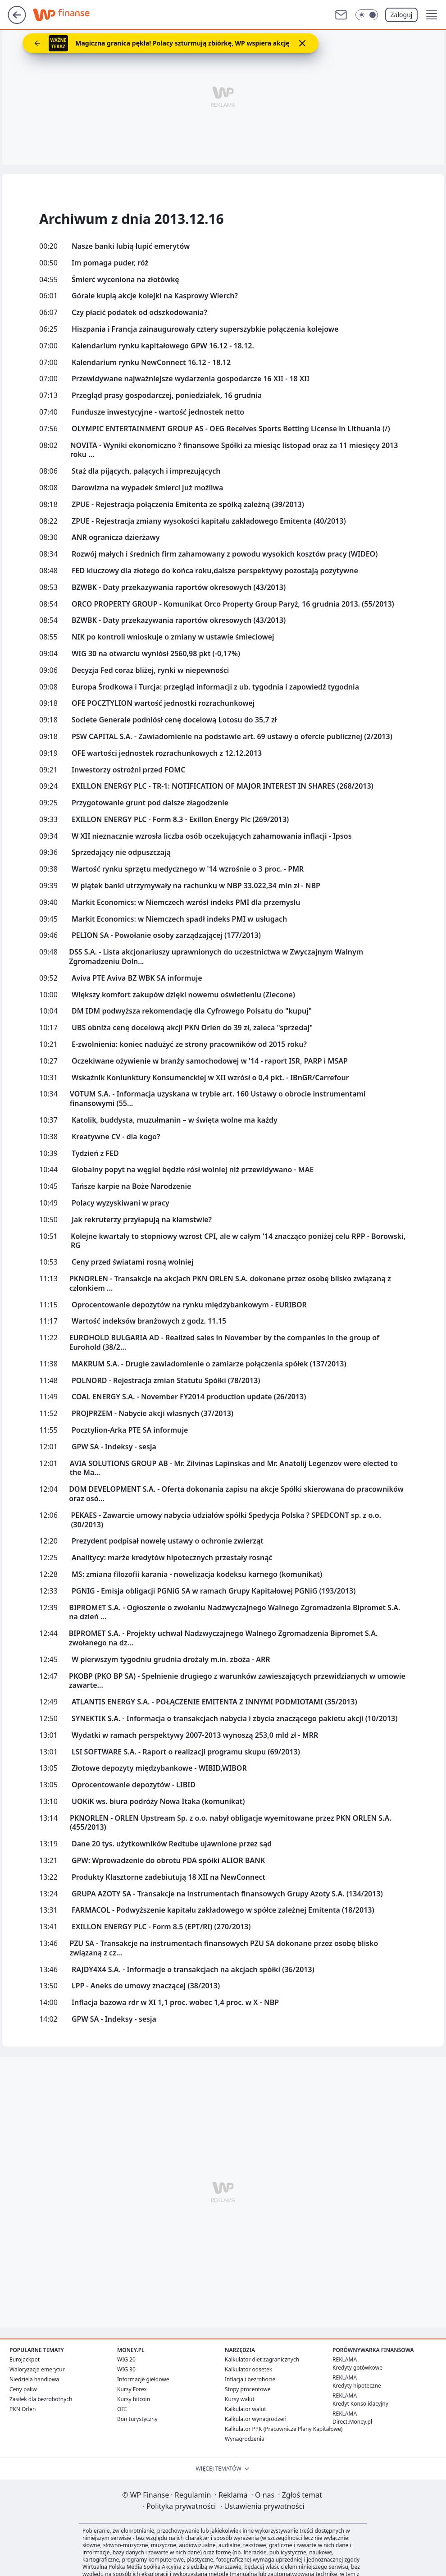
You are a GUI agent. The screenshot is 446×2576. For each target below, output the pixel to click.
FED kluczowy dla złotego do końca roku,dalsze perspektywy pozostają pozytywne (215, 570)
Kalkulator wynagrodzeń (256, 2419)
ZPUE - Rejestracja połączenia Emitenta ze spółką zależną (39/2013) (188, 504)
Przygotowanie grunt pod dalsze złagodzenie (150, 803)
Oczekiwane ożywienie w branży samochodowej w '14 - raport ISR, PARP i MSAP (210, 1061)
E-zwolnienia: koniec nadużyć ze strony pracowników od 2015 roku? (189, 1044)
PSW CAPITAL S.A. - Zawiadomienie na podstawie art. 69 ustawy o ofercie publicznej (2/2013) (232, 736)
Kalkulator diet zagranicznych (262, 2359)
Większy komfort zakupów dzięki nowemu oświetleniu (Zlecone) (183, 995)
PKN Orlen (22, 2409)
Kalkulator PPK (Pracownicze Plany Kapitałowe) (283, 2429)
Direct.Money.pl (352, 2421)
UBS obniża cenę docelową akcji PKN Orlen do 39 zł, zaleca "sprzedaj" (192, 1027)
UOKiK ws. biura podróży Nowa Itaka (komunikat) (158, 1801)
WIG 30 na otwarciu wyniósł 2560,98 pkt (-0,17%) (156, 653)
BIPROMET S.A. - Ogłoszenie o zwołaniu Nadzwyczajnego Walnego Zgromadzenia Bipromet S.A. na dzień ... (234, 1612)
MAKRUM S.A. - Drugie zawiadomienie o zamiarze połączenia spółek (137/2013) (209, 1364)
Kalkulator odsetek (248, 2369)
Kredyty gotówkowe (357, 2367)
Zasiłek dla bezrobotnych (41, 2399)
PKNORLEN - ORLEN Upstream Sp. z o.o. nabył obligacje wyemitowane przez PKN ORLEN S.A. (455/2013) (230, 1822)
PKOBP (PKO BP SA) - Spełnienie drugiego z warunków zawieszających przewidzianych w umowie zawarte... (237, 1681)
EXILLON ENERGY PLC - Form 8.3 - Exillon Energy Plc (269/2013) (180, 819)
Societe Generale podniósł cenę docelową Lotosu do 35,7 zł (174, 720)
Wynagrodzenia (244, 2439)
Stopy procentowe (247, 2389)
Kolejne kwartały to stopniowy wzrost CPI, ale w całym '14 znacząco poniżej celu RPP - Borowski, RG (238, 1241)
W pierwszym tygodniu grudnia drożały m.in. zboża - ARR (171, 1659)
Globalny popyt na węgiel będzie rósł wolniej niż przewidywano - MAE (193, 1169)
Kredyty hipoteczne (356, 2385)
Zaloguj (402, 14)
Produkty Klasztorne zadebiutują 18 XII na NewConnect (168, 1877)
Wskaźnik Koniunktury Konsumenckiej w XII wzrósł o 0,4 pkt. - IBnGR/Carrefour (210, 1077)
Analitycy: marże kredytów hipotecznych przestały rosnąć (172, 1557)
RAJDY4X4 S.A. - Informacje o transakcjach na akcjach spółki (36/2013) (193, 1969)
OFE (122, 2409)
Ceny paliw (23, 2389)
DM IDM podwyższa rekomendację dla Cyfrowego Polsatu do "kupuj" (192, 1011)
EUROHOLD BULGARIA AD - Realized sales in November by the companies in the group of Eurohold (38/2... (224, 1342)
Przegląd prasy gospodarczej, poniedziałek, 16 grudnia (167, 395)
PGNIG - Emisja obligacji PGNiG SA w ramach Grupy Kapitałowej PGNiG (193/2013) (213, 1591)
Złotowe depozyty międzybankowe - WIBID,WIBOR (159, 1768)
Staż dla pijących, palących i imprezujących (146, 471)
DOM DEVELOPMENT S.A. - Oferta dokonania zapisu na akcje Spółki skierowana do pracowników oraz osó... (236, 1493)
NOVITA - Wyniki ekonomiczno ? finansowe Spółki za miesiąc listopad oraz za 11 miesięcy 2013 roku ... (234, 450)
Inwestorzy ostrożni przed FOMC (128, 770)
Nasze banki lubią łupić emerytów (131, 246)
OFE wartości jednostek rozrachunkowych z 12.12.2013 (167, 753)
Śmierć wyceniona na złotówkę (125, 279)
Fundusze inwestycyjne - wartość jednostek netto (158, 412)
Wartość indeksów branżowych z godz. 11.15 (149, 1321)
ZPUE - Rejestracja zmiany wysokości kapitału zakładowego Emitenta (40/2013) (209, 521)
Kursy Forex (132, 2389)
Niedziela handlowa (34, 2379)
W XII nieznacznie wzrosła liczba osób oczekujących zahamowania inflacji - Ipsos (212, 836)
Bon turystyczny (137, 2419)
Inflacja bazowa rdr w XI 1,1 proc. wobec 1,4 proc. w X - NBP (175, 2002)
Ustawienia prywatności (262, 2506)
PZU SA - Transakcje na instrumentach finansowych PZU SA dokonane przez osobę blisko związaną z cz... (223, 1948)
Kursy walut (240, 2399)
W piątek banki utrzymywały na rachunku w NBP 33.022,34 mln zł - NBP (196, 886)
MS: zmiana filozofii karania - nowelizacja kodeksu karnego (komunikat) (197, 1574)
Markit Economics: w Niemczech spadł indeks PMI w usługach (179, 919)
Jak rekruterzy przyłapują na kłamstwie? (142, 1219)
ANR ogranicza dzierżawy (116, 537)
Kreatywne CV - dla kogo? (116, 1137)
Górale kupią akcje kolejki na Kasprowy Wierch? (155, 296)
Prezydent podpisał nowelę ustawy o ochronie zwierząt (168, 1541)
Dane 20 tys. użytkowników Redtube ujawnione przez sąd (172, 1844)
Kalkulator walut (245, 2409)
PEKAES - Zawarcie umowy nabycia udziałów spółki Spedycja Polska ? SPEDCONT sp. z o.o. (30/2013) (226, 1520)
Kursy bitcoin (133, 2399)
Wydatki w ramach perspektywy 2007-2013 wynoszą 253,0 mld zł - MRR (195, 1735)
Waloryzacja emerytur (37, 2369)
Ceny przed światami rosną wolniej (132, 1262)
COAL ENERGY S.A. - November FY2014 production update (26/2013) (189, 1397)
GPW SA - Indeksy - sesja (114, 1447)
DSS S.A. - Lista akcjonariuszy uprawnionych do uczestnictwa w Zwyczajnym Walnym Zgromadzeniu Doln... (216, 956)
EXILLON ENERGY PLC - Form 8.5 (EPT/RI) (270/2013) (161, 1927)
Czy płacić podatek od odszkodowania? (139, 312)
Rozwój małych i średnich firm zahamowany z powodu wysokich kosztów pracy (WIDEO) (225, 554)
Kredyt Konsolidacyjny (360, 2403)
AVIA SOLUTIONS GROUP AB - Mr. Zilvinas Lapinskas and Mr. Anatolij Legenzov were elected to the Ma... (234, 1468)
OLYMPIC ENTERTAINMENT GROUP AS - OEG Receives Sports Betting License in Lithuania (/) (231, 429)
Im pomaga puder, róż (110, 263)
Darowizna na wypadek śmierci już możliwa (147, 488)
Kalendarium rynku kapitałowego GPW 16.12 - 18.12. (163, 346)
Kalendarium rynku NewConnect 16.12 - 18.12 (151, 362)
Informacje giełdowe (143, 2379)
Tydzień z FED (95, 1153)
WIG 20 (126, 2359)
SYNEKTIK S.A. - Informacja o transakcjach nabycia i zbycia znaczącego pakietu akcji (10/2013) (234, 1718)
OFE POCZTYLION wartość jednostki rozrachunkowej (163, 703)
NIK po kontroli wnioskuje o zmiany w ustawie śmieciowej (173, 637)
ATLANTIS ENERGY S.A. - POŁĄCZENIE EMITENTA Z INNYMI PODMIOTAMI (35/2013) (214, 1702)
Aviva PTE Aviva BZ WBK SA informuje (137, 978)
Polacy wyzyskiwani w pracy (120, 1203)
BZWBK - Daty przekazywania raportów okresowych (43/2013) (179, 587)
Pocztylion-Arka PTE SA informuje (130, 1430)
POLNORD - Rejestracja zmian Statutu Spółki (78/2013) (166, 1380)
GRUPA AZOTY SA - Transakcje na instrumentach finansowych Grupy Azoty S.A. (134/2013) (227, 1894)
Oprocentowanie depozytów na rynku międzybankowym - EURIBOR (189, 1305)
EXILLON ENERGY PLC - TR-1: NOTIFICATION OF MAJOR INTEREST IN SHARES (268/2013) (222, 786)
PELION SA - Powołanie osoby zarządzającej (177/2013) (166, 935)
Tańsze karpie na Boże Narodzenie (131, 1186)
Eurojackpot (24, 2359)
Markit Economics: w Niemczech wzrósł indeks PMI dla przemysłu (186, 902)
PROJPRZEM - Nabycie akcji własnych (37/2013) (152, 1413)
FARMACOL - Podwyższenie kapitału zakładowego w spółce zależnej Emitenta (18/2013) (223, 1910)
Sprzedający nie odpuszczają (121, 852)
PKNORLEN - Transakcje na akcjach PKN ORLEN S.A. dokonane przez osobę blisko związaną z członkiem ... (230, 1283)
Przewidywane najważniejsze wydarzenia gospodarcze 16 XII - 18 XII (190, 379)
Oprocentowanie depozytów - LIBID (134, 1785)
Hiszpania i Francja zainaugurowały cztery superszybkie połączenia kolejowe (205, 329)
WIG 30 (126, 2369)
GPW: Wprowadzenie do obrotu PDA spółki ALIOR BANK (168, 1860)
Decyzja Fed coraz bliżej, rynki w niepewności (150, 670)
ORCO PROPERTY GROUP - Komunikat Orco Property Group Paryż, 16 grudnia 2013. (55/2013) (233, 604)
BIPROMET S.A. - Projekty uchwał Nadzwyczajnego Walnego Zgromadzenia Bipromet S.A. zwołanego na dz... (223, 1638)
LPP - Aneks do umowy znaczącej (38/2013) (146, 1986)
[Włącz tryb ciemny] (366, 14)
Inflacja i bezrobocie (250, 2379)
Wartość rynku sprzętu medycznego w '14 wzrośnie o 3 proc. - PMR (188, 869)
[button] (431, 15)
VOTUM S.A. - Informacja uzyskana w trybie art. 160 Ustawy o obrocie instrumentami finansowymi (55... (218, 1098)
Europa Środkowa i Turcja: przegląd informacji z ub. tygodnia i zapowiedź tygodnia (215, 687)
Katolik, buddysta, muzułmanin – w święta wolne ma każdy (175, 1120)
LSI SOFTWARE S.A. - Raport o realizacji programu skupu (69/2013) (186, 1752)
